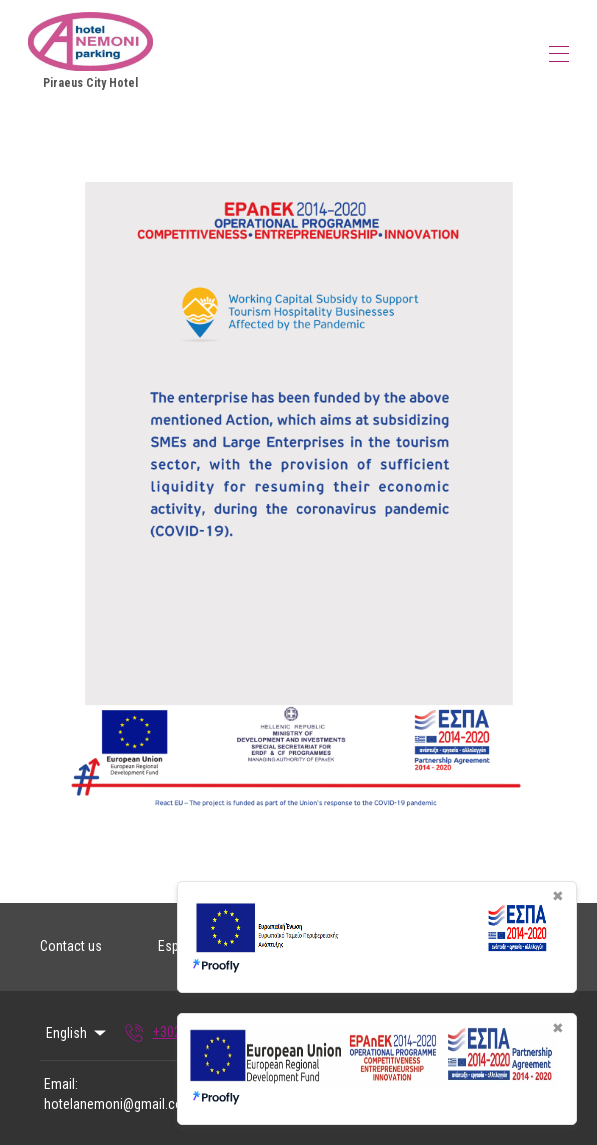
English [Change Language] (77, 1033)
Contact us (71, 946)
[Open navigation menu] (559, 54)
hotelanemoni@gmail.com (119, 1104)
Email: (61, 1084)
